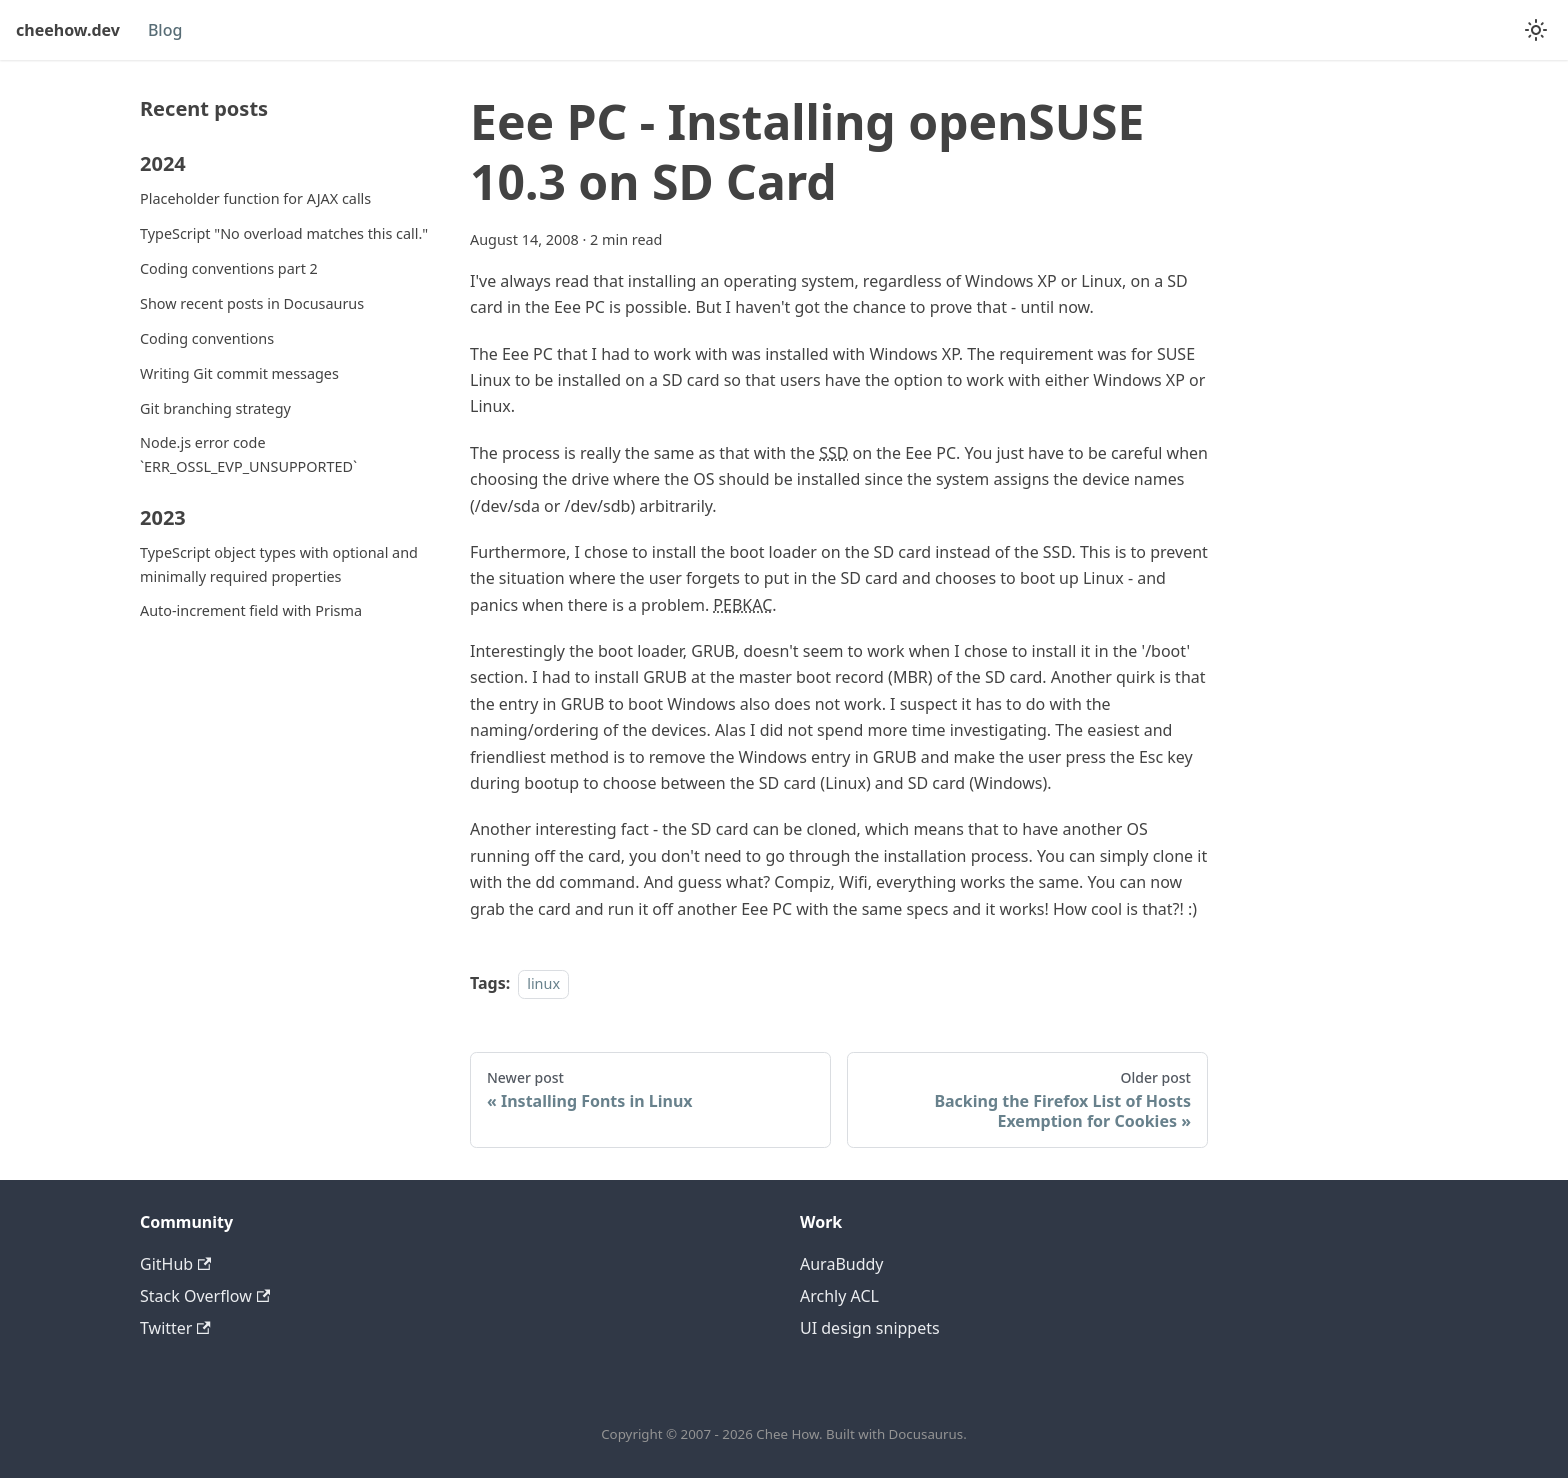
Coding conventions (207, 338)
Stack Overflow (205, 1296)
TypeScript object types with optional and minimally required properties (279, 564)
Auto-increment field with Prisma (251, 610)
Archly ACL (839, 1296)
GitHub (175, 1264)
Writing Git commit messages (239, 373)
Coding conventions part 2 (229, 268)
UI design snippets (870, 1328)
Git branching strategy (215, 408)
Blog (165, 30)
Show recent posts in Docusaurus (252, 303)
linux (543, 983)
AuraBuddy (842, 1264)
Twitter (175, 1328)
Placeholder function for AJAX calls (255, 198)
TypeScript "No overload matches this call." (284, 233)
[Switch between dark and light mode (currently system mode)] (1536, 30)
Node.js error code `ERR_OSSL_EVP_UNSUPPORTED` (248, 454)
